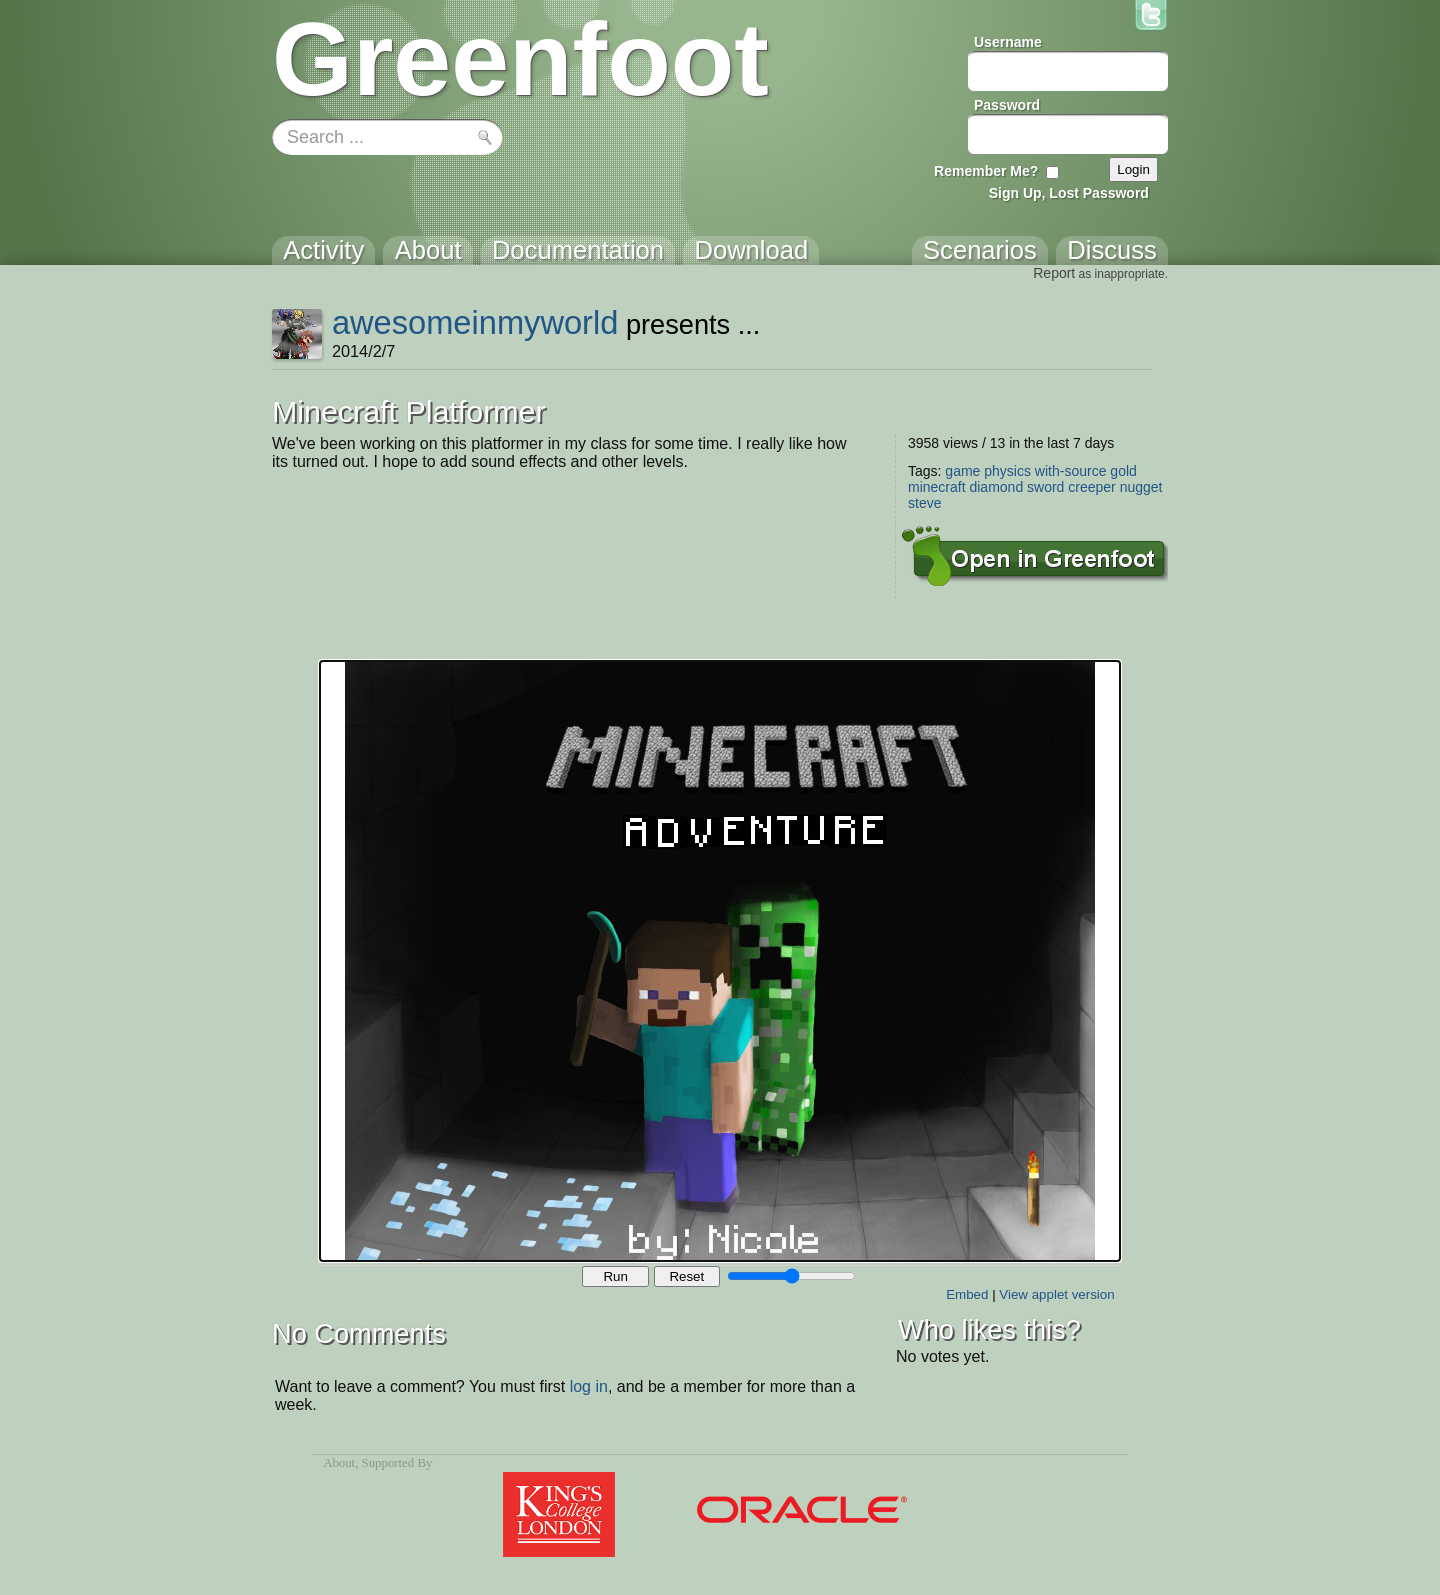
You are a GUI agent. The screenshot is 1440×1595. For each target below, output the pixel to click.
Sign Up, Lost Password (1069, 193)
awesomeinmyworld (475, 322)
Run (615, 1276)
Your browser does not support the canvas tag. (720, 961)
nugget (1141, 487)
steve (924, 503)
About (339, 1463)
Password (1007, 105)
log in (589, 1386)
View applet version (1056, 1294)
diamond (996, 487)
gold (1123, 471)
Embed (967, 1294)
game (962, 471)
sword (1045, 487)
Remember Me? (986, 171)
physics (1007, 471)
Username (1008, 42)
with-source (1071, 471)
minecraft (937, 487)
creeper (1091, 487)
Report (1054, 273)
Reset (686, 1276)
